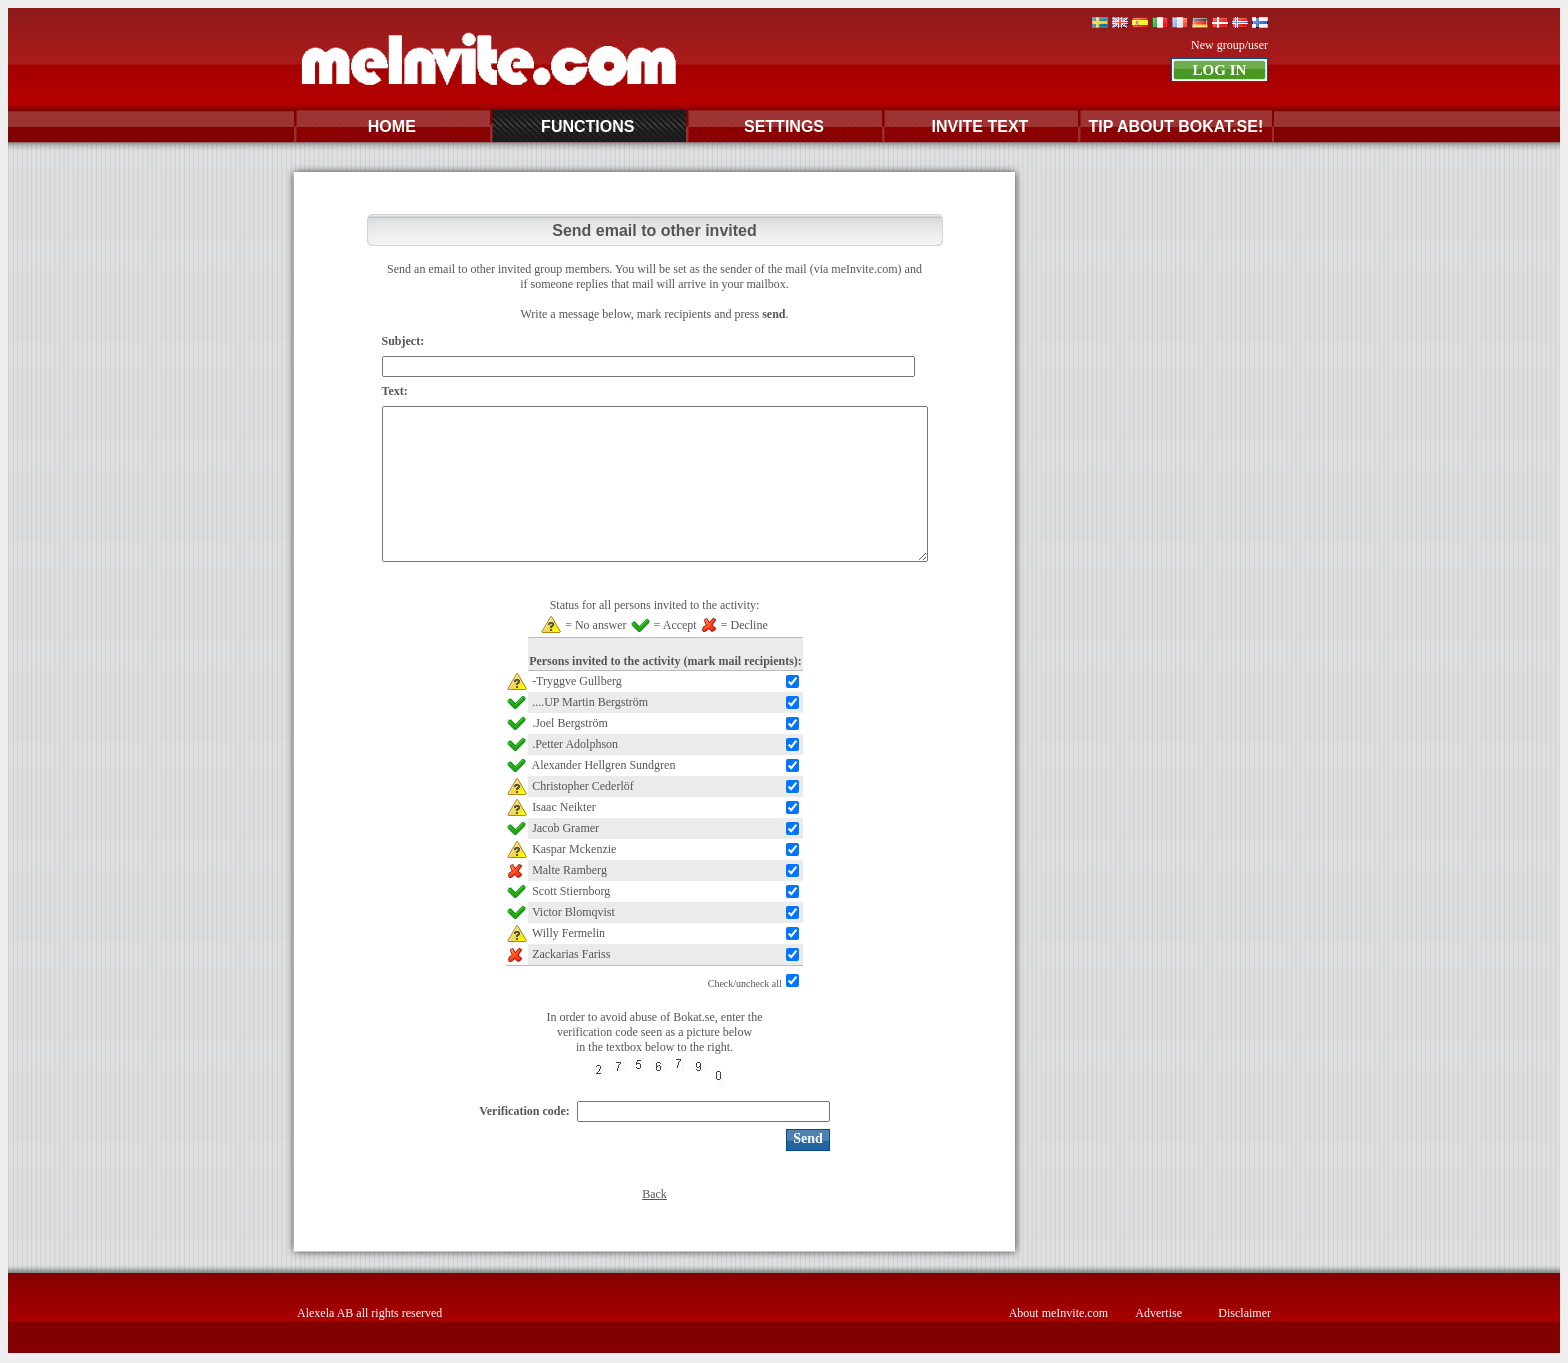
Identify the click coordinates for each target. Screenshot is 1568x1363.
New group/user (1229, 45)
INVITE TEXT (979, 126)
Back (654, 1194)
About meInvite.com (1058, 1313)
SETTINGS (784, 126)
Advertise (1158, 1313)
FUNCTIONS (587, 126)
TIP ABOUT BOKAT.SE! (1175, 126)
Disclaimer (1244, 1313)
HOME (392, 126)
